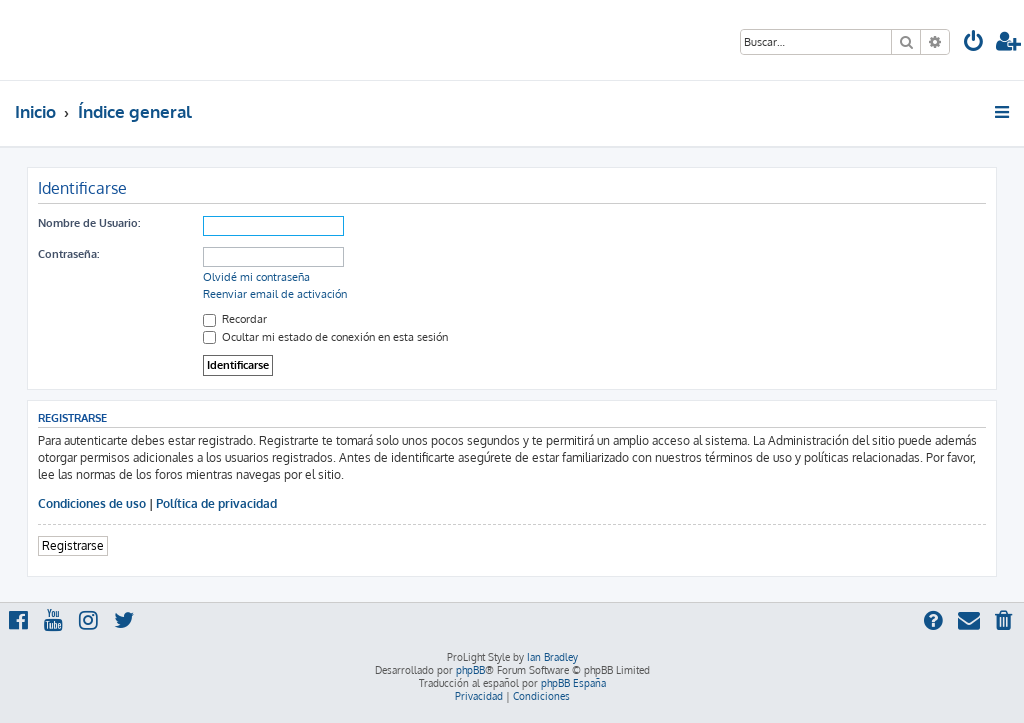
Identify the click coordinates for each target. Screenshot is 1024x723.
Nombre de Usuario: (89, 223)
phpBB (470, 670)
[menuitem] (974, 43)
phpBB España (573, 683)
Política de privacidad (216, 503)
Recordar (235, 319)
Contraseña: (68, 254)
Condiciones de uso (92, 503)
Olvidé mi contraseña (256, 277)
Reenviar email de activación (275, 294)
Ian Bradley (552, 657)
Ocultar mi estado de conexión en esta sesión (325, 337)
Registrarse (73, 545)
